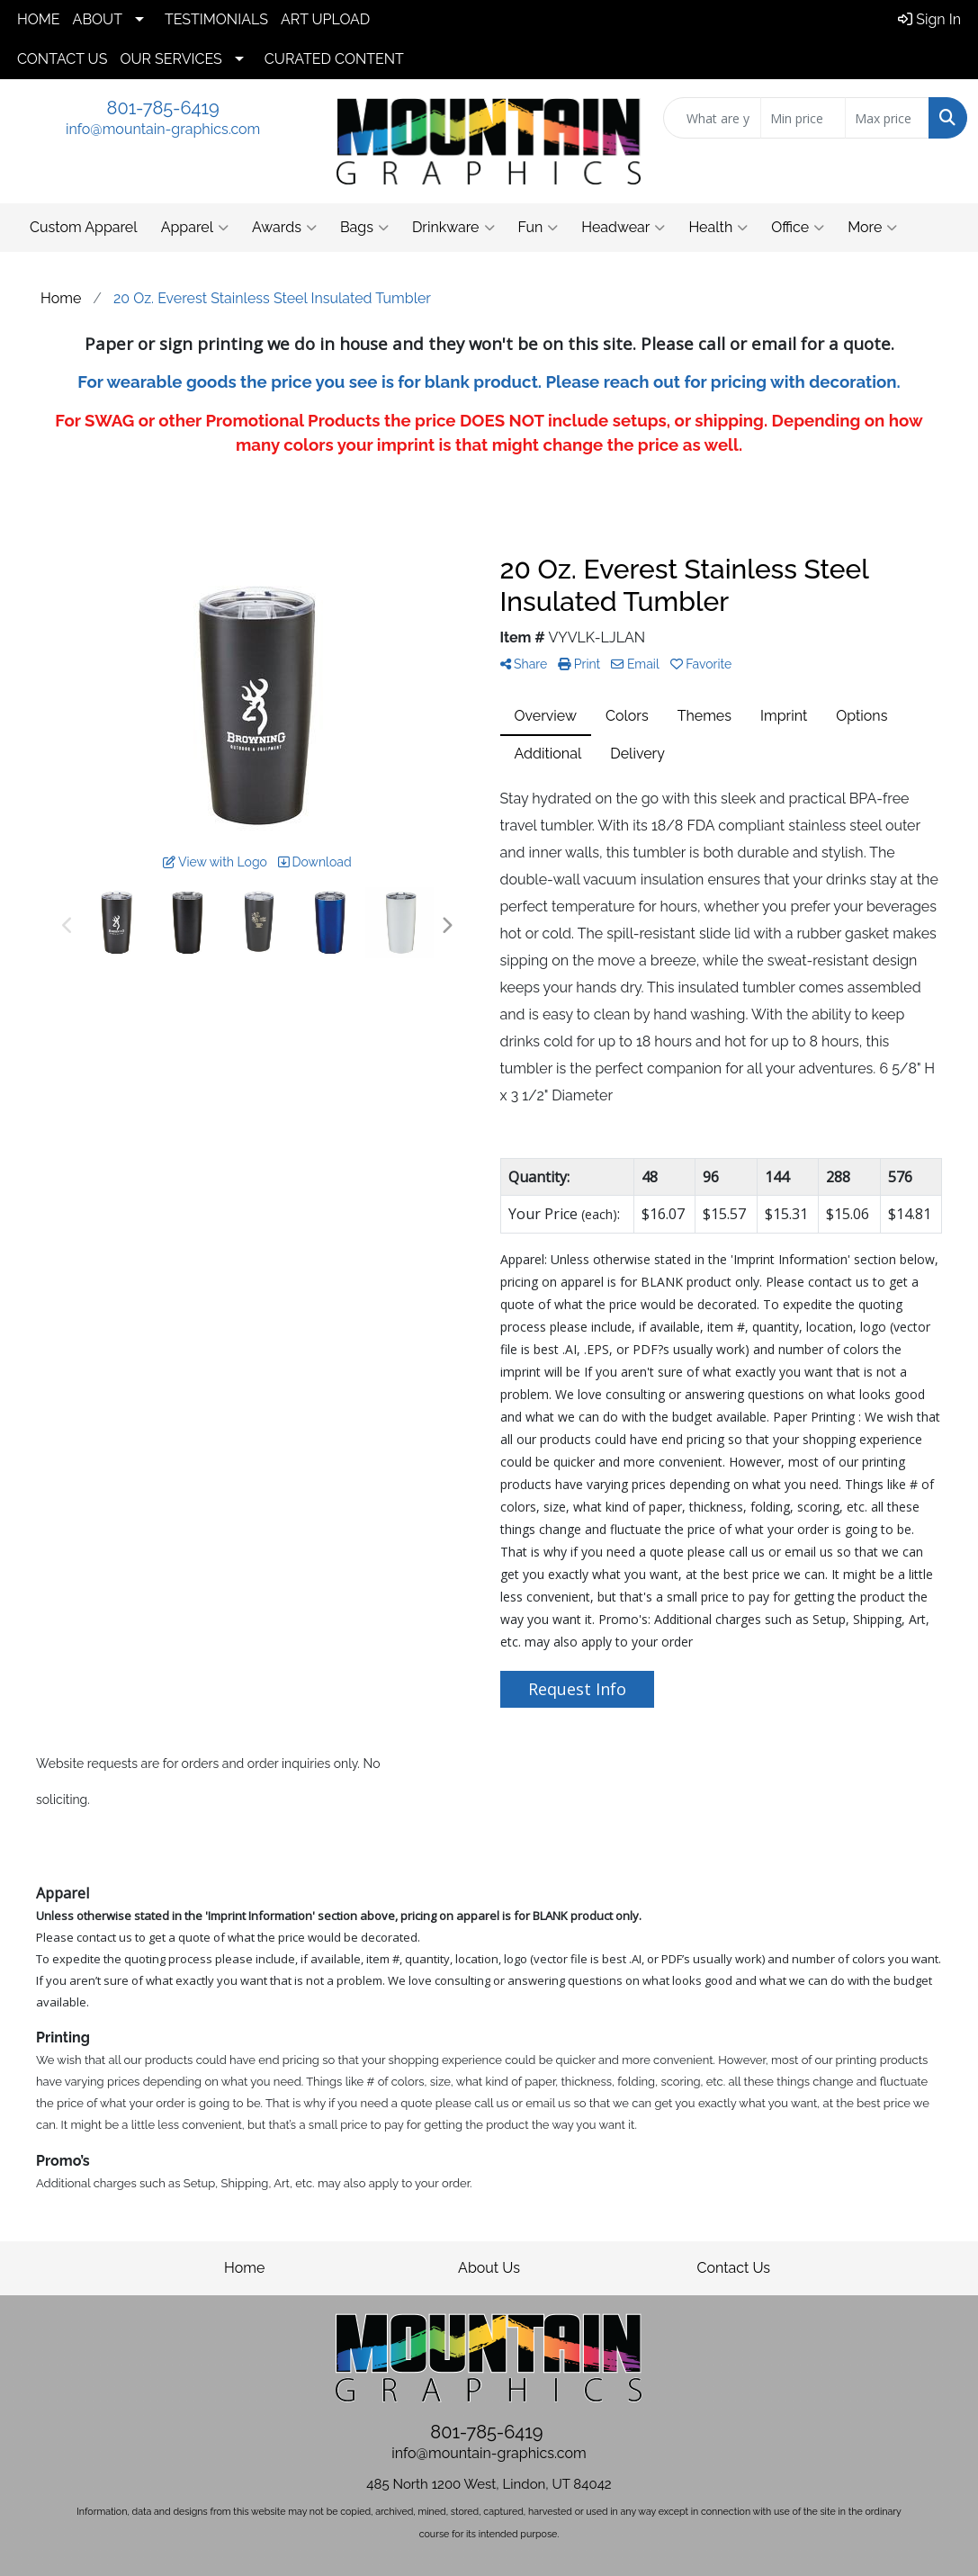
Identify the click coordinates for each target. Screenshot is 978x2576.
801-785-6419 (163, 108)
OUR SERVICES (170, 58)
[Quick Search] (712, 118)
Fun (538, 227)
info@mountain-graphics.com (163, 129)
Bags (364, 227)
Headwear (623, 227)
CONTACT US (62, 58)
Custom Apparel (84, 227)
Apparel (195, 227)
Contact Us (733, 2267)
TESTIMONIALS (216, 19)
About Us (489, 2267)
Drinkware (453, 227)
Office (797, 227)
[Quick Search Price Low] (802, 118)
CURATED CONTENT (334, 58)
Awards (284, 227)
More (872, 227)
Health (718, 227)
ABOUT (97, 19)
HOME (38, 19)
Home (244, 2267)
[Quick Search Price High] (887, 118)
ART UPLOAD (325, 19)
